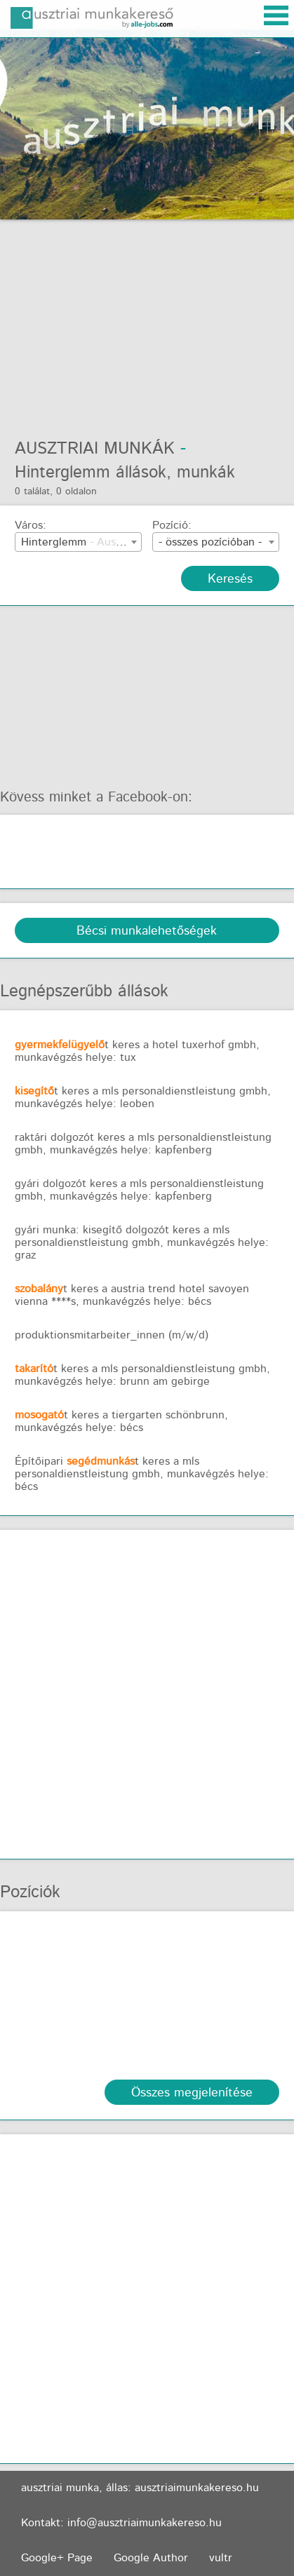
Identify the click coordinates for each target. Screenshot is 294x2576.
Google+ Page (57, 2558)
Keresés (230, 579)
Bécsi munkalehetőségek (146, 931)
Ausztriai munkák (95, 449)
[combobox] (78, 542)
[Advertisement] (147, 321)
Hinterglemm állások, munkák (125, 472)
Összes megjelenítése (192, 2093)
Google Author (151, 2558)
